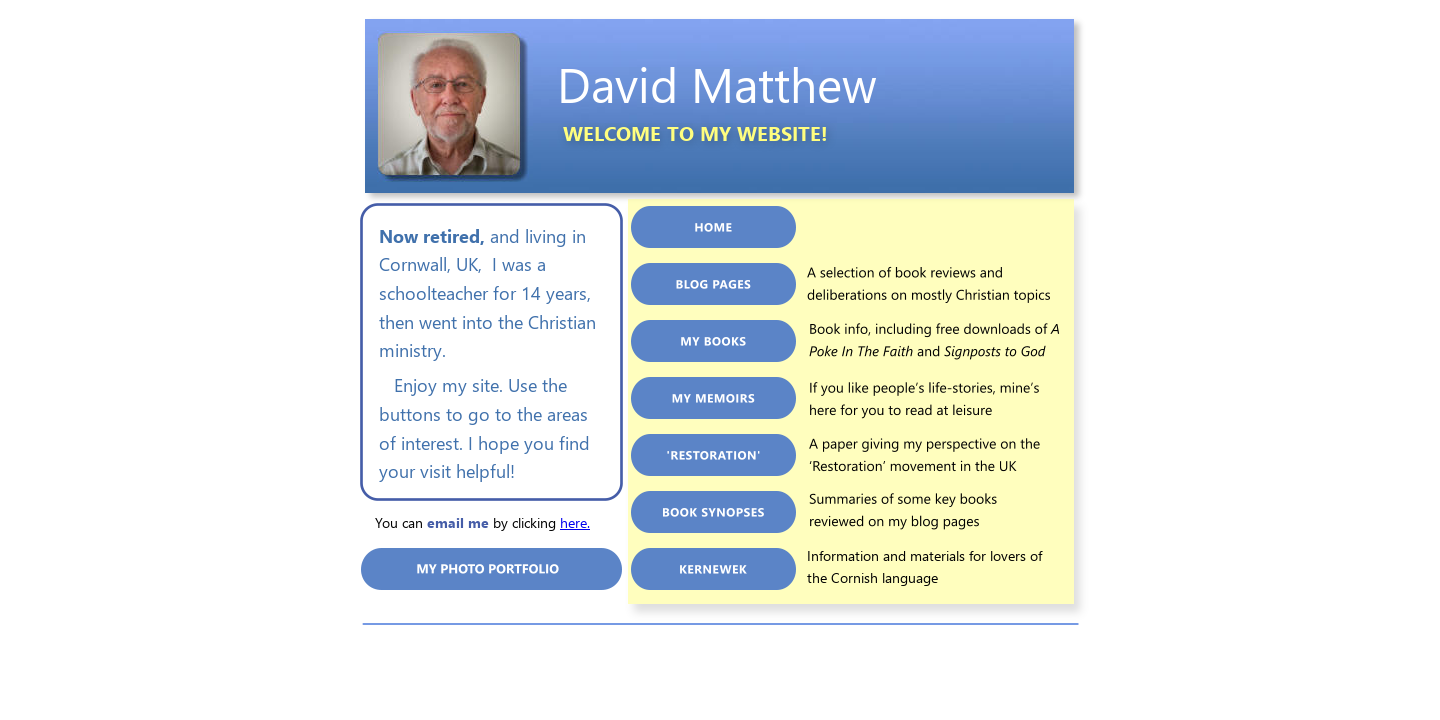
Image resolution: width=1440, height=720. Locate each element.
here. (575, 522)
